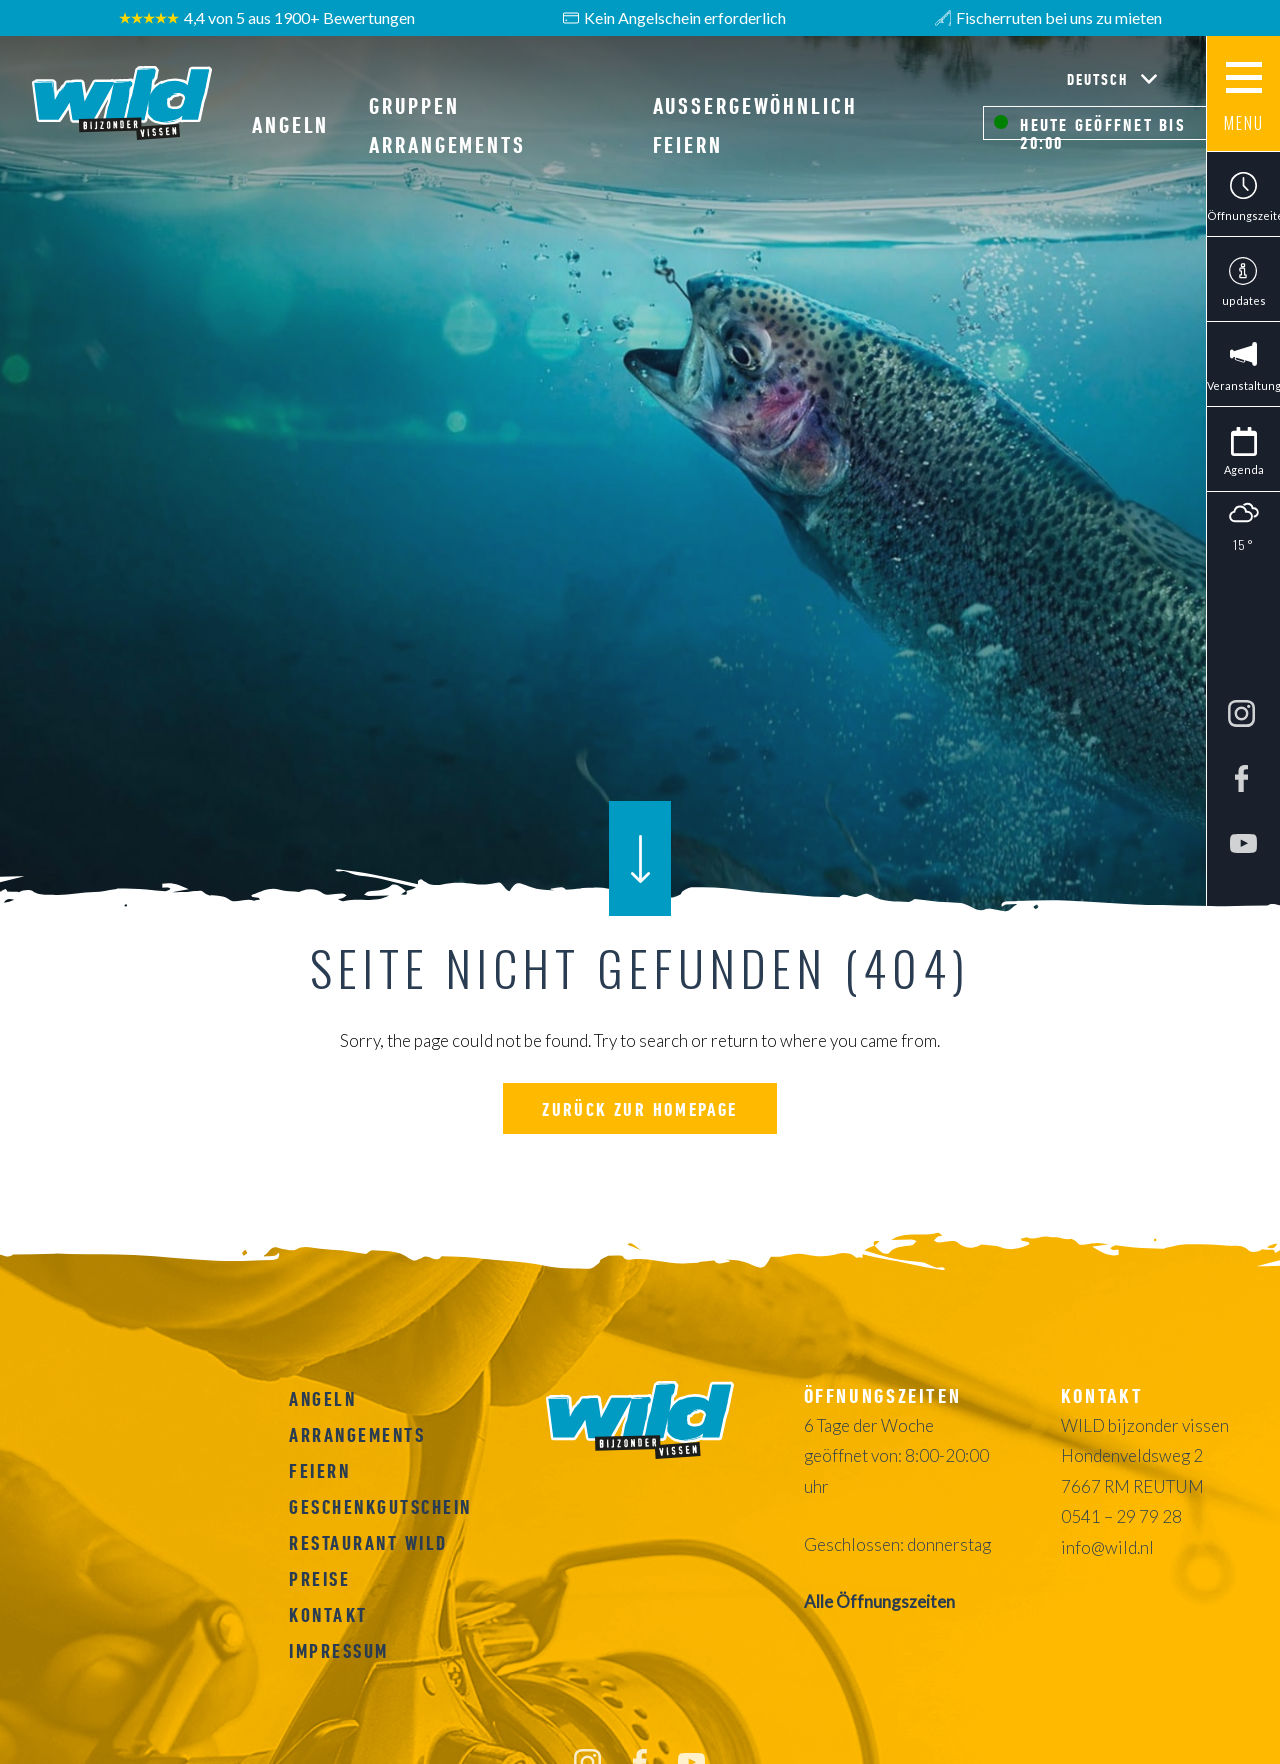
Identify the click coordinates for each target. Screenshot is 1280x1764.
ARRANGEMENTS (357, 1435)
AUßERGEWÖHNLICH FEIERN (755, 125)
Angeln (290, 125)
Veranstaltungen (1243, 385)
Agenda (1244, 469)
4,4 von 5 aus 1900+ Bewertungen (267, 18)
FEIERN (319, 1471)
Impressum (339, 1651)
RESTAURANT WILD (368, 1543)
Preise (319, 1579)
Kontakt (328, 1615)
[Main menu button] (1243, 94)
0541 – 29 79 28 (1121, 1516)
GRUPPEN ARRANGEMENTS (447, 125)
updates (1244, 300)
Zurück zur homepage (639, 1109)
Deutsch (1100, 79)
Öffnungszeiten (1243, 215)
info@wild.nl (1107, 1547)
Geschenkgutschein (380, 1507)
